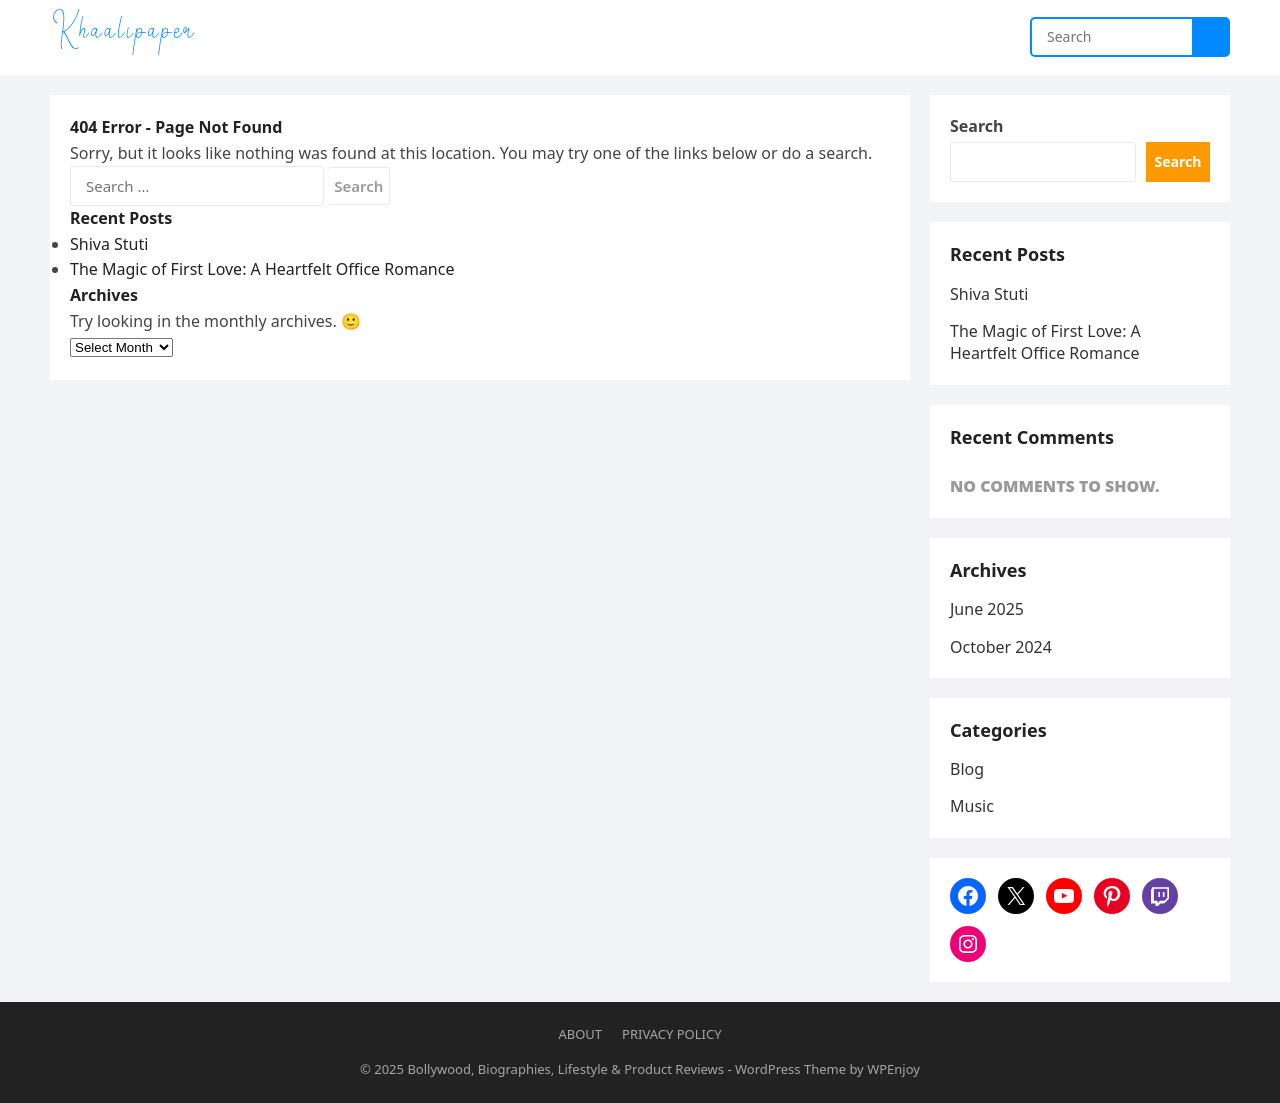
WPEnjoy (893, 1069)
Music (972, 806)
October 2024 (1001, 647)
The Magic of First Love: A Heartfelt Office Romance (262, 269)
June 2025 (987, 609)
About (580, 1034)
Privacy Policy (671, 1034)
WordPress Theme (790, 1069)
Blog (967, 769)
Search (976, 126)
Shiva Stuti (109, 244)
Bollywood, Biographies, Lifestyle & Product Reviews (565, 1069)
